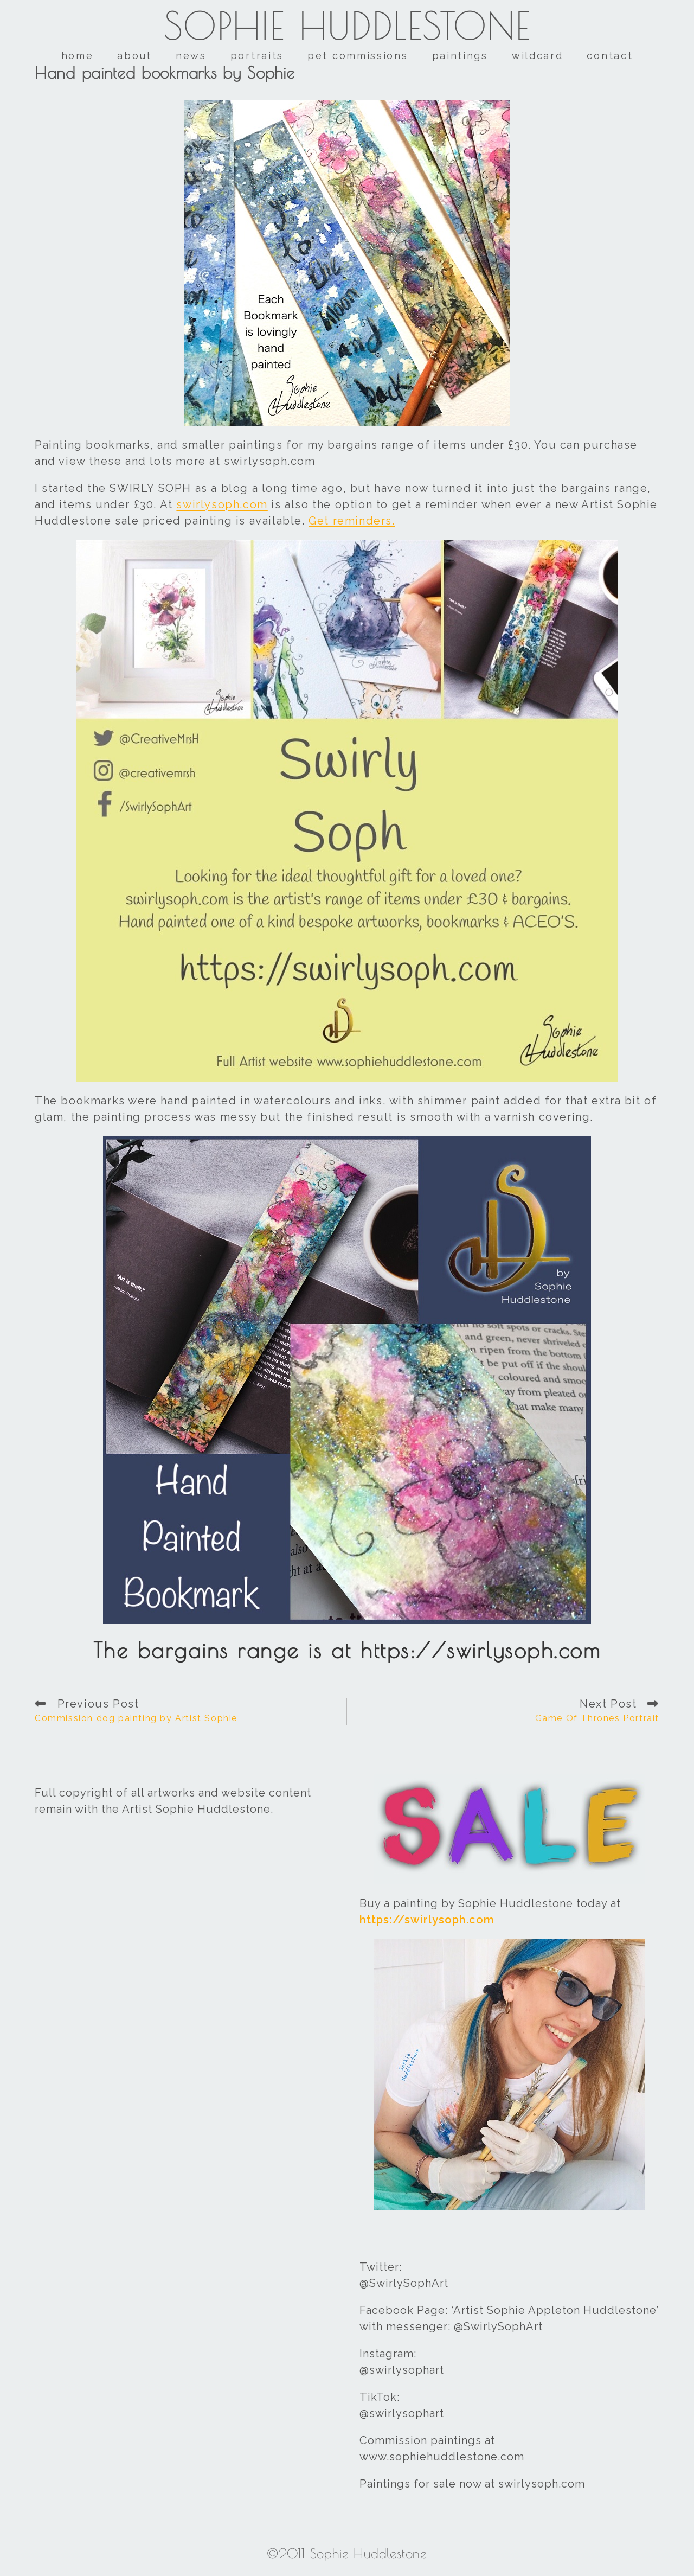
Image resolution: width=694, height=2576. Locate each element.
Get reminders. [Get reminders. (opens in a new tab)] (352, 520)
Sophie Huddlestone (347, 25)
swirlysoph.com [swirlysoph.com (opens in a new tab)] (221, 504)
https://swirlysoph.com (426, 1919)
